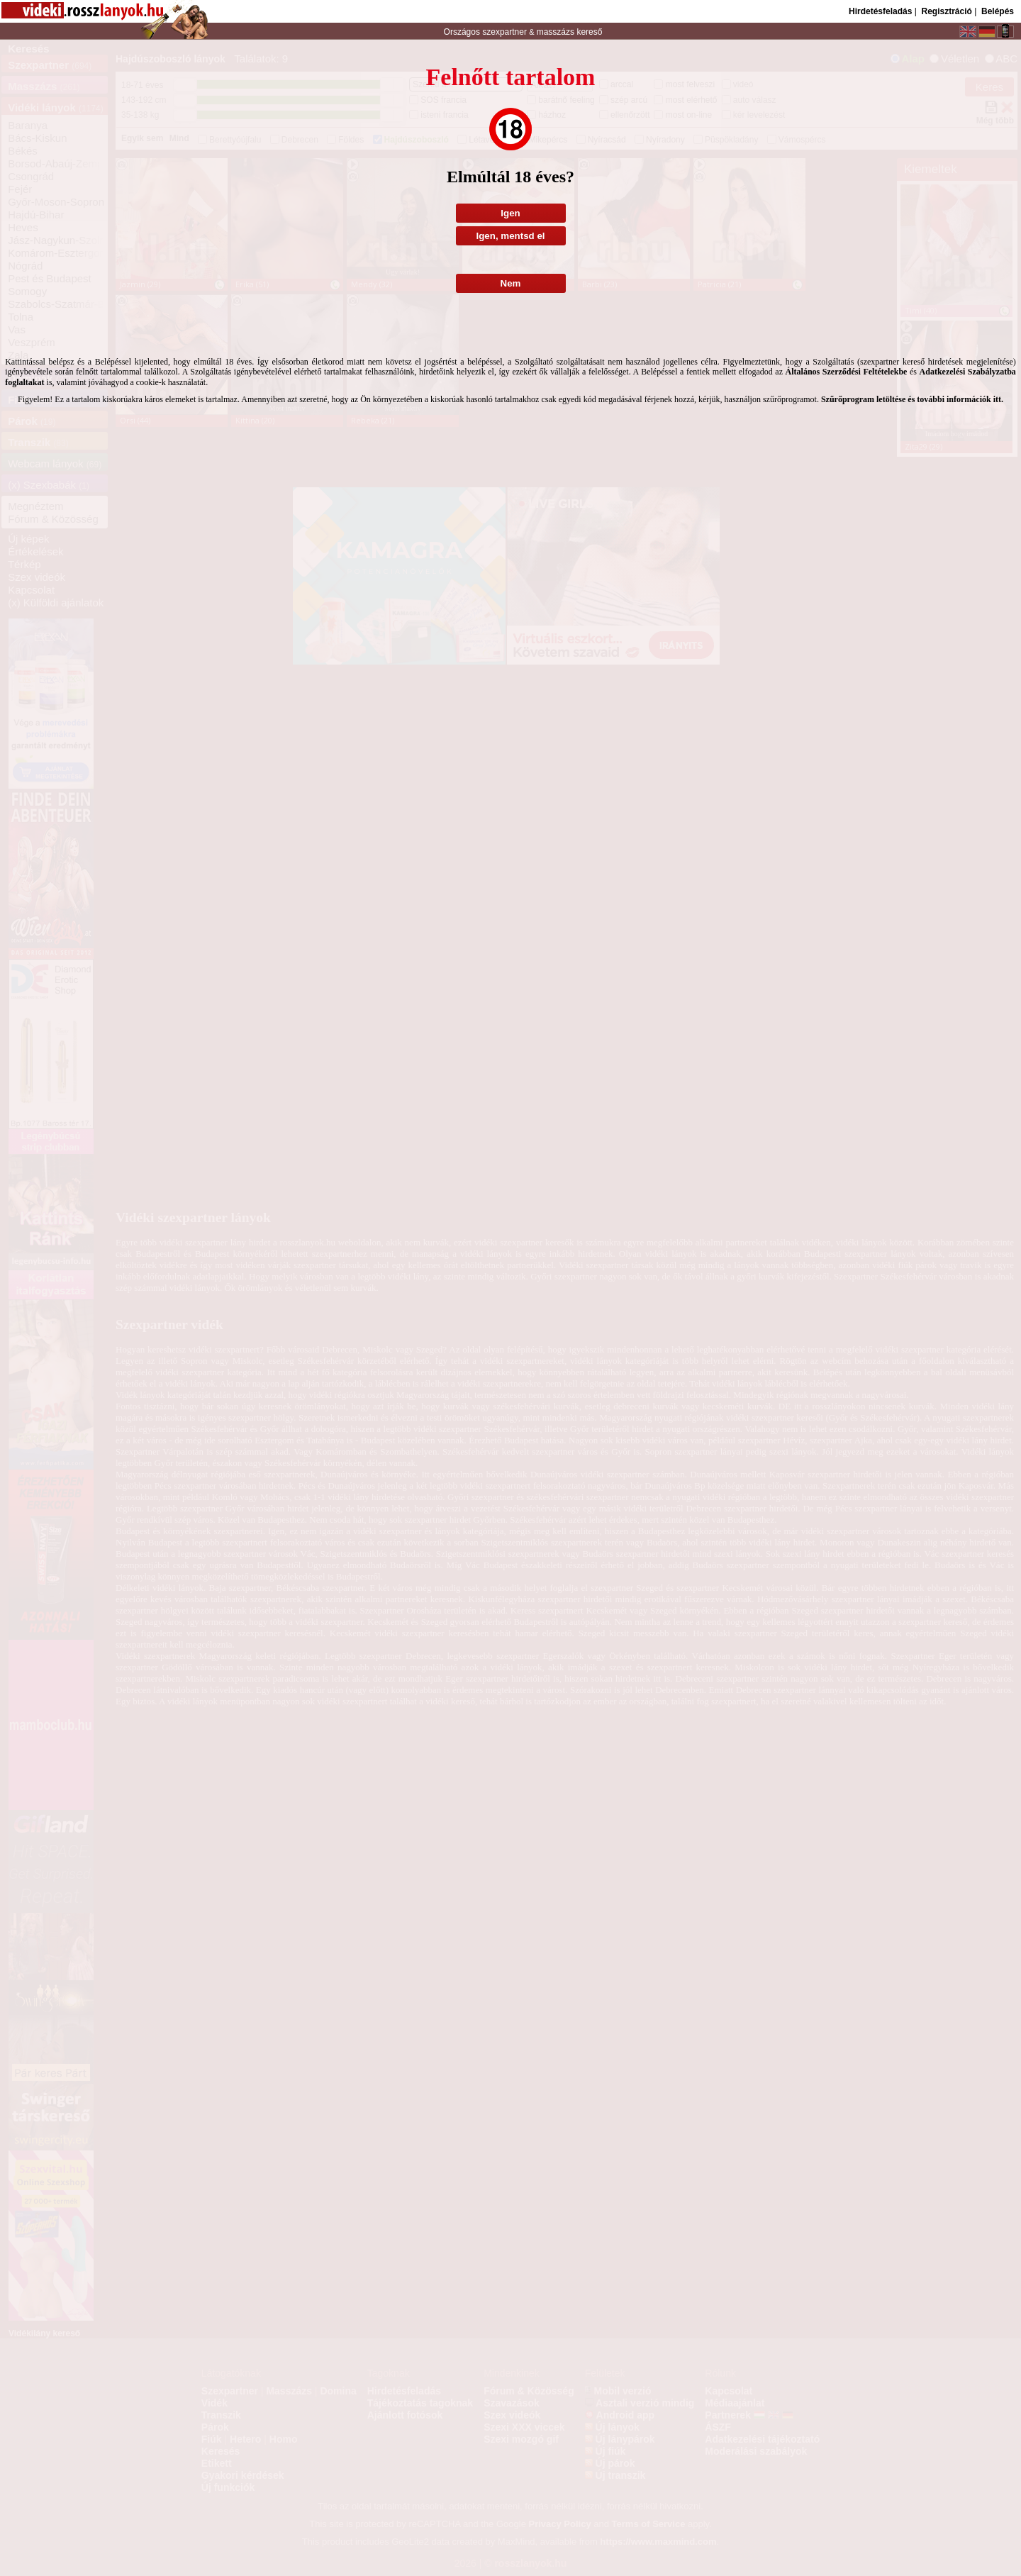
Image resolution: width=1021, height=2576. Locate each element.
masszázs (557, 32)
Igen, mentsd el (510, 236)
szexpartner (504, 32)
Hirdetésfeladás (880, 11)
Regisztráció (946, 11)
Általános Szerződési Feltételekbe (847, 372)
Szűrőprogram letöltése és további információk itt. (912, 399)
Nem (511, 283)
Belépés (997, 11)
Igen (510, 213)
